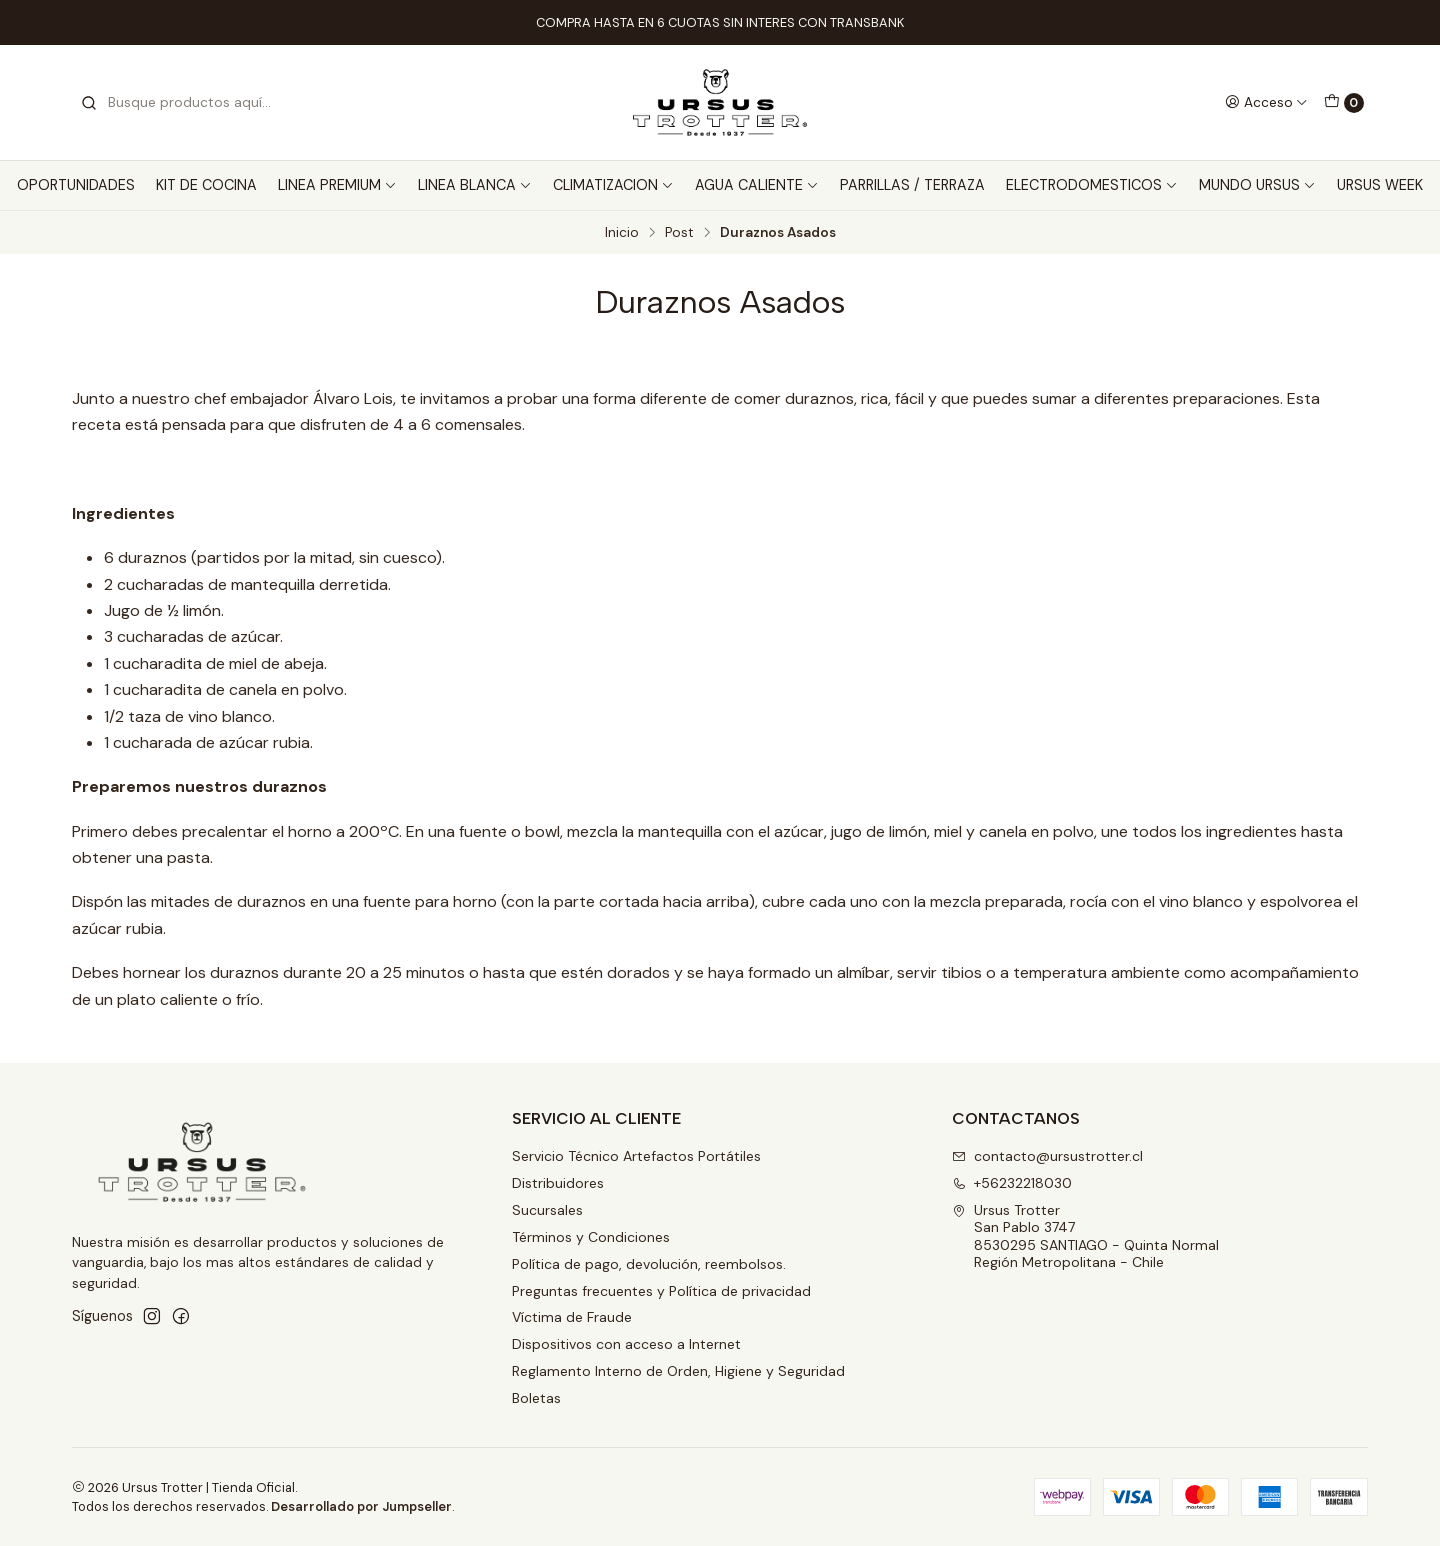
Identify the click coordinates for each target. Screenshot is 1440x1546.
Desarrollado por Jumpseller (361, 1506)
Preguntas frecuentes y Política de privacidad (661, 1291)
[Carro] (1344, 103)
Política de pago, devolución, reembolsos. (649, 1264)
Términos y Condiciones (591, 1237)
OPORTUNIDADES (76, 185)
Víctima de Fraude (572, 1317)
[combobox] (182, 103)
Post (679, 233)
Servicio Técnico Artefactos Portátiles (636, 1156)
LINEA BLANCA (475, 185)
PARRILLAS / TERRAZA (912, 185)
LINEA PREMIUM (337, 185)
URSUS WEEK (1380, 185)
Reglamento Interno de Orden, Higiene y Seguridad (678, 1371)
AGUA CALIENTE (757, 185)
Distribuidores (558, 1183)
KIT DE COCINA (206, 185)
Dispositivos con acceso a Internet (626, 1344)
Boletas (536, 1398)
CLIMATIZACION (613, 185)
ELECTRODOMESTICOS (1092, 185)
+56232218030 (1012, 1183)
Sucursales (547, 1210)
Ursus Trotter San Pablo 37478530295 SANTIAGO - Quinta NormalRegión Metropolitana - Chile (1085, 1236)
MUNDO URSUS (1257, 185)
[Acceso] (1266, 102)
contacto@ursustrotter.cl (1047, 1156)
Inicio (622, 233)
